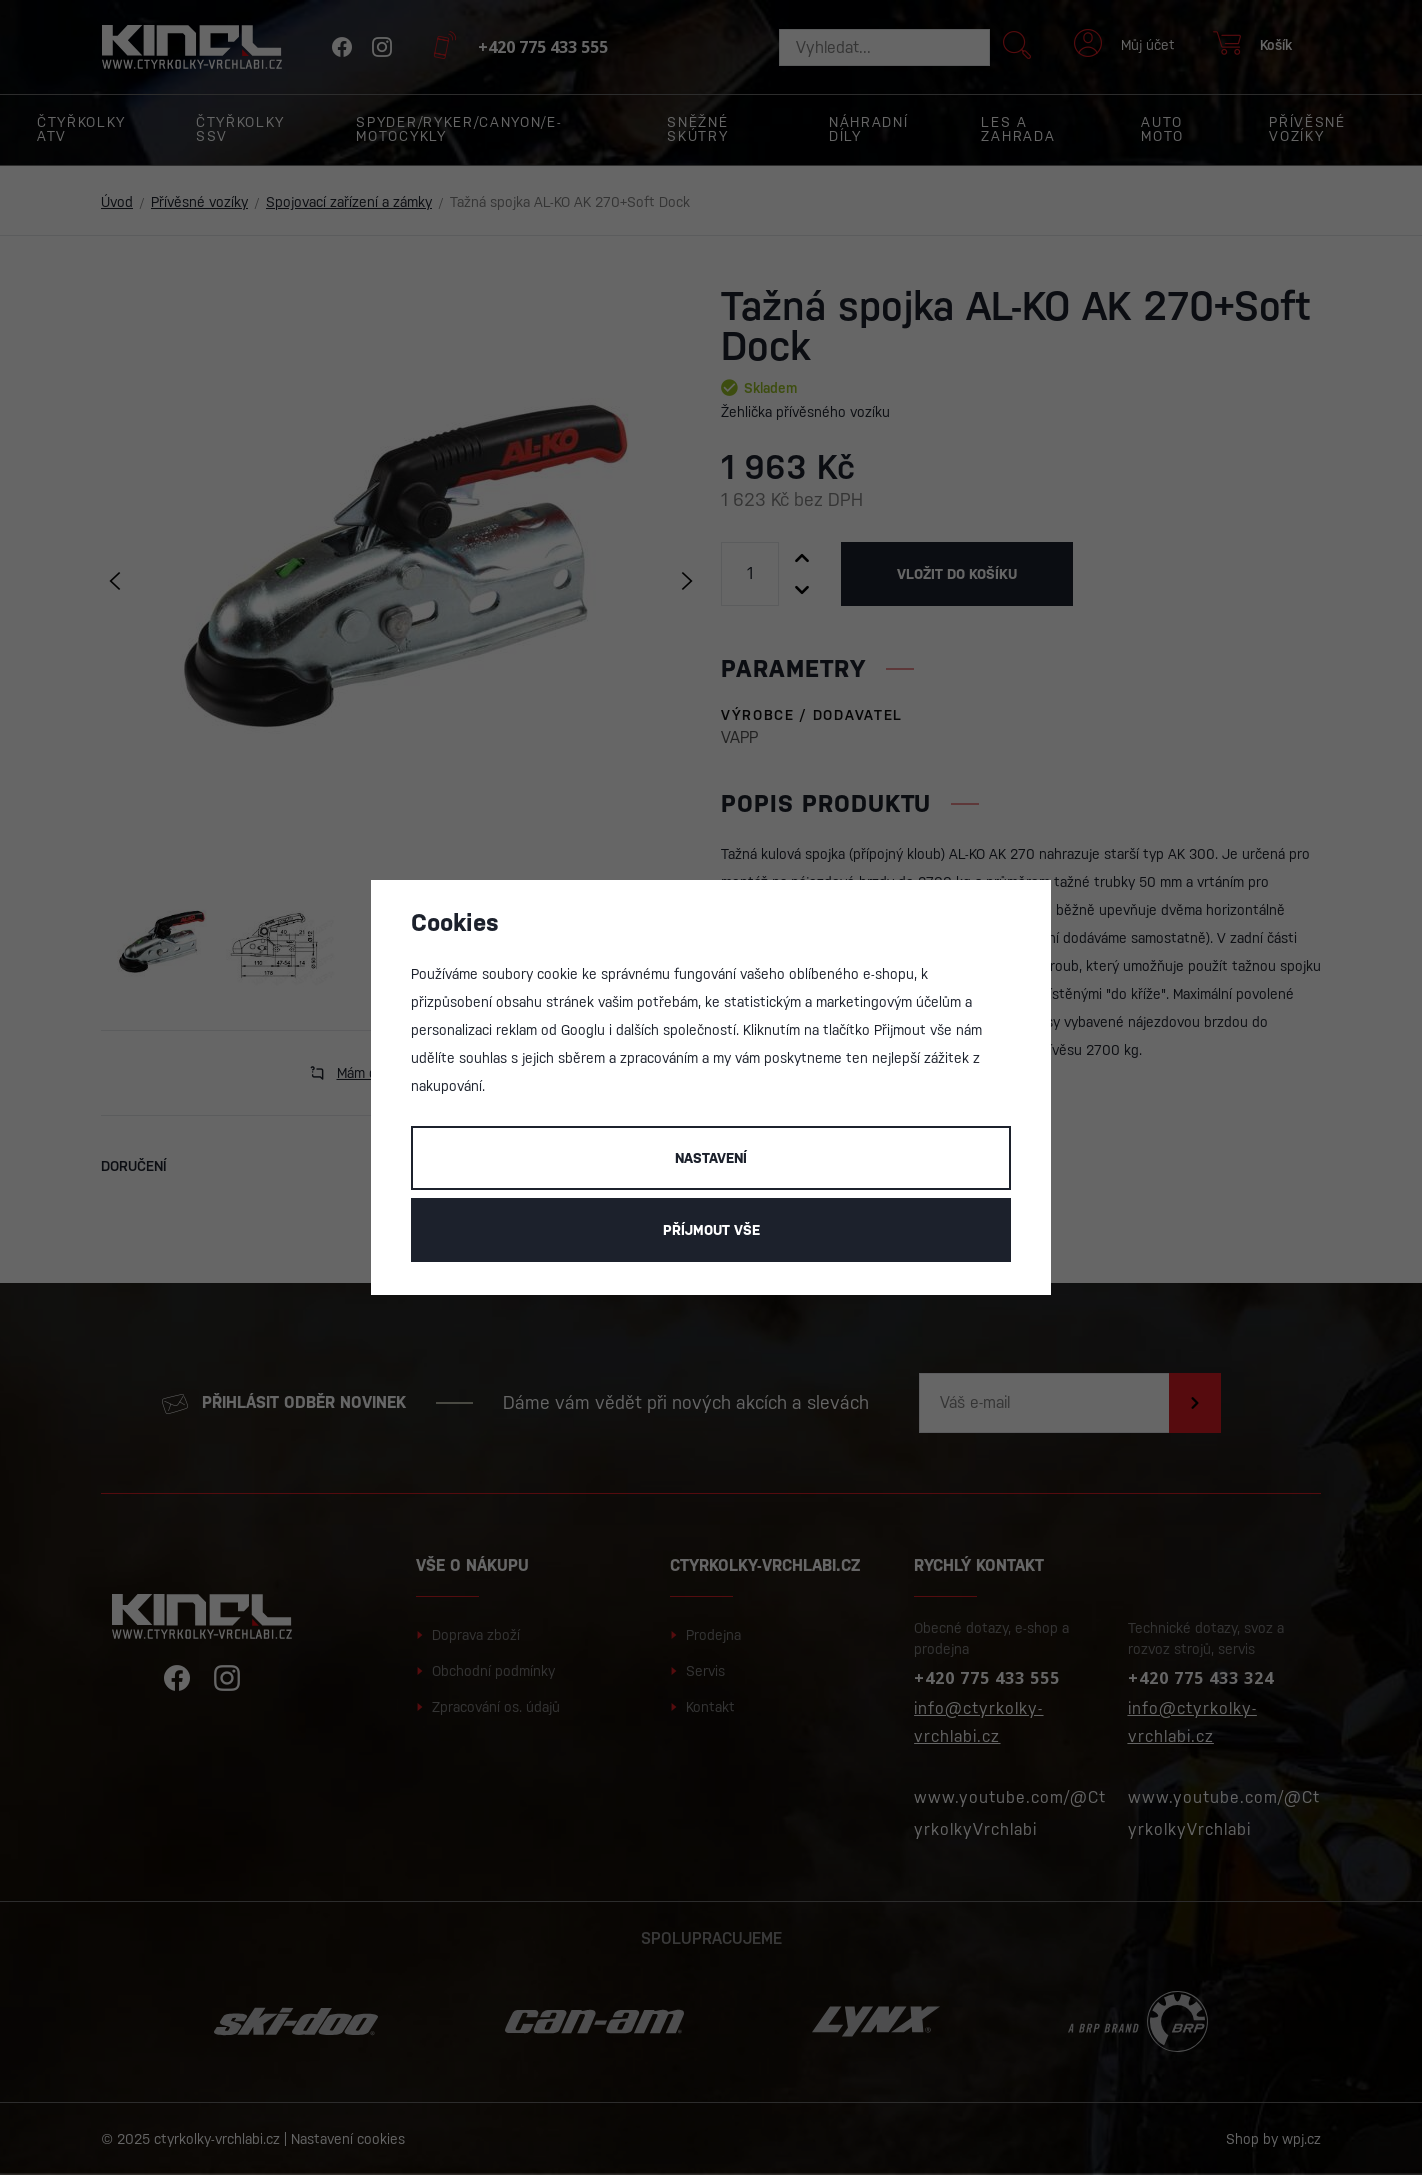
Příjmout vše (711, 1230)
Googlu (583, 1030)
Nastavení (711, 1158)
